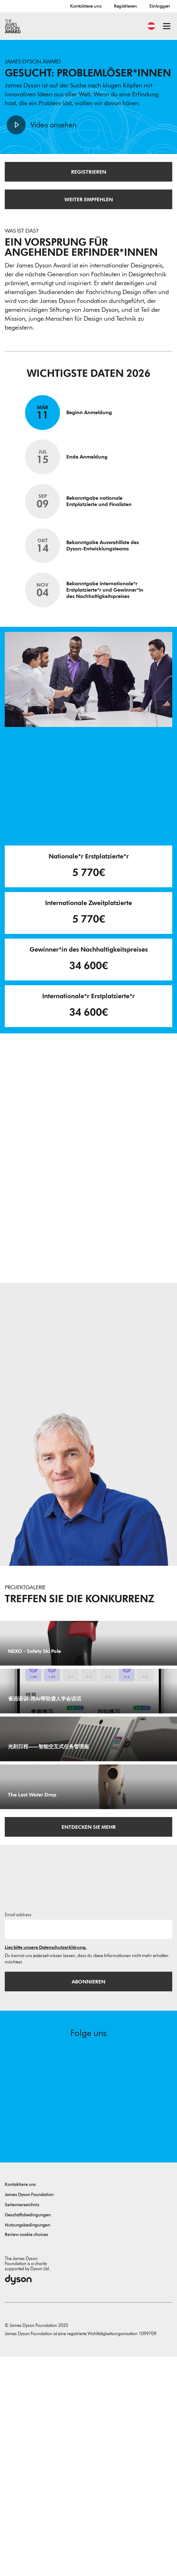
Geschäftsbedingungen (28, 2434)
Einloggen (159, 6)
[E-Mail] (88, 2148)
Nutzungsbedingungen (27, 2444)
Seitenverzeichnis (22, 2424)
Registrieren (125, 6)
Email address (18, 2134)
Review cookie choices (26, 2454)
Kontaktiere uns (85, 6)
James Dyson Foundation (29, 2414)
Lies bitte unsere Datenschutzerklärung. (46, 2166)
